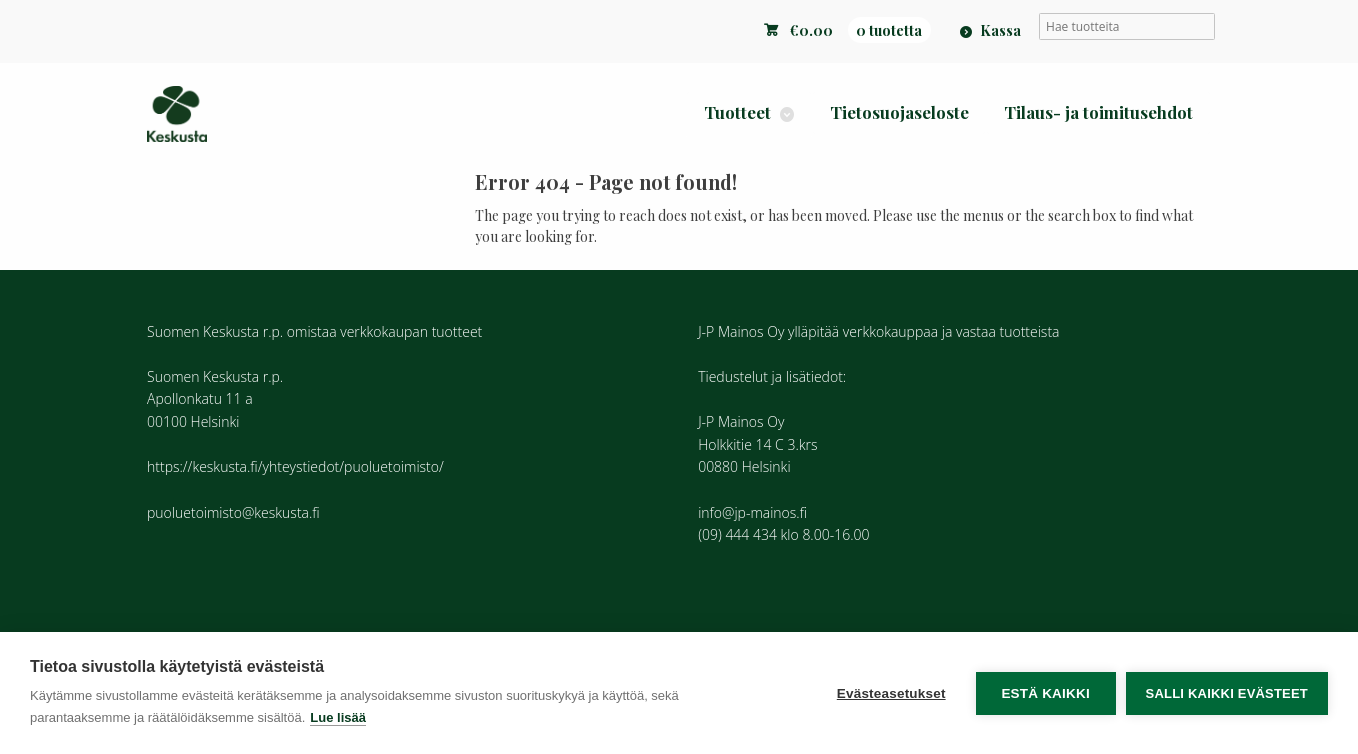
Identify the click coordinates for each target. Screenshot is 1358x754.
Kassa (1000, 30)
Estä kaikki (1045, 693)
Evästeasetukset (891, 693)
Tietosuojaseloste (899, 112)
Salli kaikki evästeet (1227, 693)
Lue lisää (338, 717)
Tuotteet (737, 112)
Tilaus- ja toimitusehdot (1098, 112)
